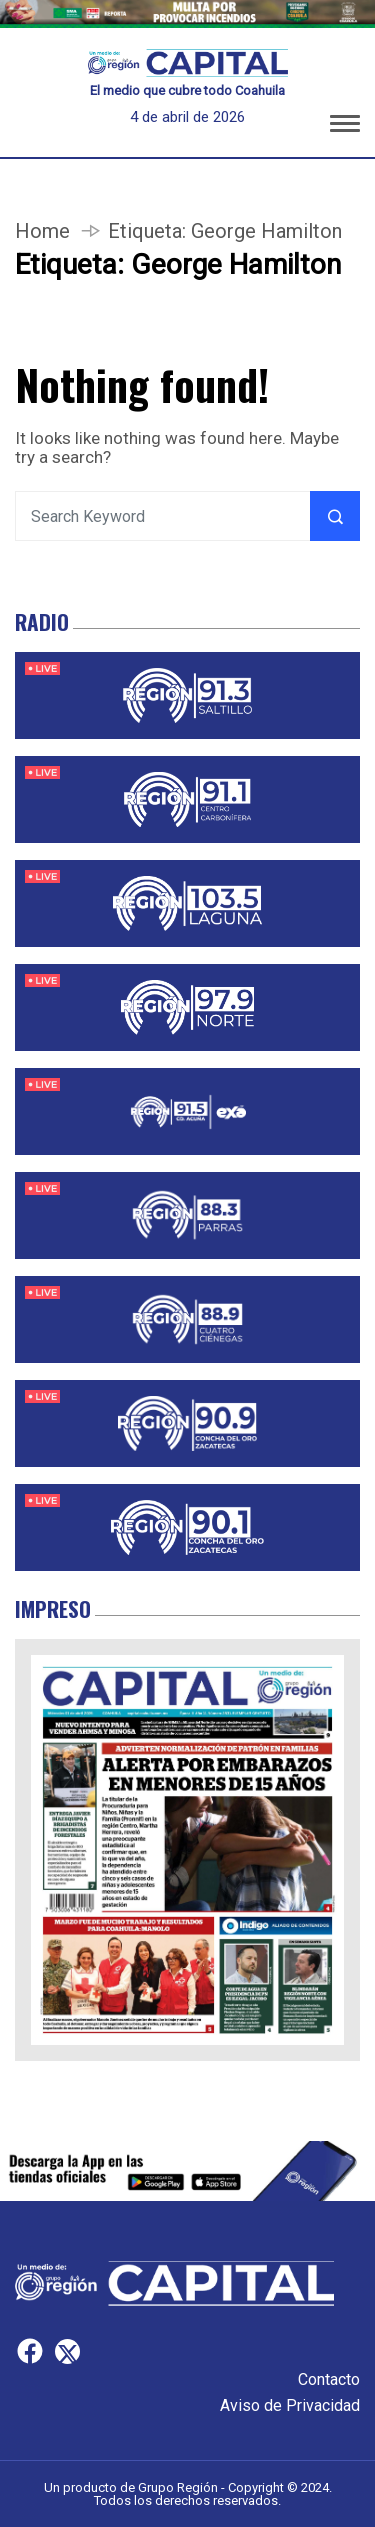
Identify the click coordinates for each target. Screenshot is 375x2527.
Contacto (329, 2379)
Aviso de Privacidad (290, 2405)
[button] (345, 127)
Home (42, 231)
